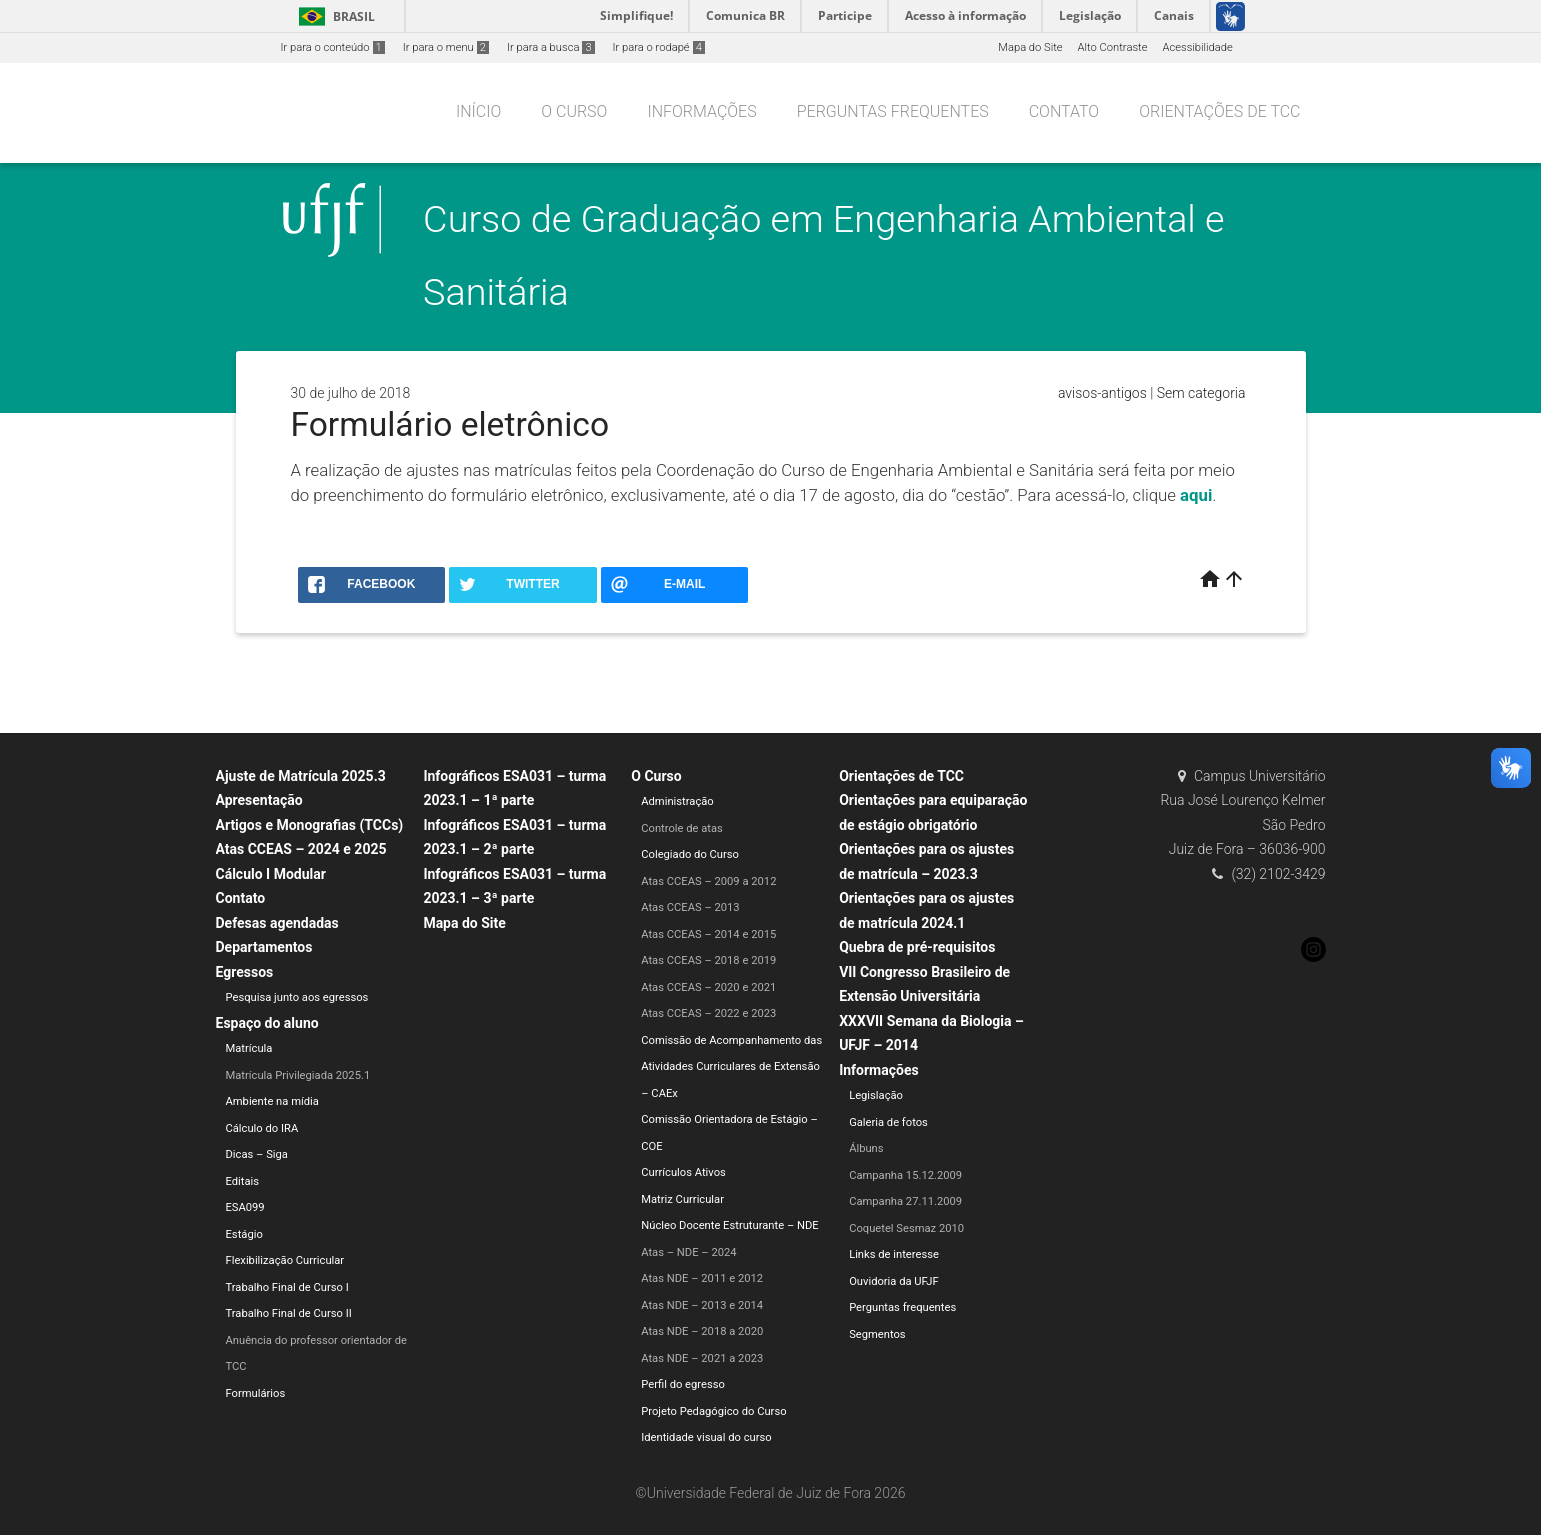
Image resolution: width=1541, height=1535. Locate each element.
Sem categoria (1201, 393)
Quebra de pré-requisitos (917, 947)
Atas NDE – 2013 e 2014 (702, 1305)
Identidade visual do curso (706, 1437)
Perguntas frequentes (893, 111)
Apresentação (259, 800)
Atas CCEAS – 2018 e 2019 (708, 960)
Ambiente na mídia (272, 1101)
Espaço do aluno (267, 1023)
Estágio (244, 1234)
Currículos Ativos (683, 1172)
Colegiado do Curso (690, 854)
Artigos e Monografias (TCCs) (310, 825)
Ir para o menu (446, 47)
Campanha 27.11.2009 (905, 1201)
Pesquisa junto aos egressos (297, 997)
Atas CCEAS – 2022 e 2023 (708, 1013)
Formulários (256, 1393)
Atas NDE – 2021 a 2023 (702, 1358)
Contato (1064, 111)
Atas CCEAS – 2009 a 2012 (708, 881)
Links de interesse (894, 1254)
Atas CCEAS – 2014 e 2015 (708, 934)
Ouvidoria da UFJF (894, 1281)
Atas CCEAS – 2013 (690, 907)
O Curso (574, 111)
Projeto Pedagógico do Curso (713, 1411)
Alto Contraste (1113, 47)
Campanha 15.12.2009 (905, 1175)
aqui (1196, 495)
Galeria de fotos (888, 1122)
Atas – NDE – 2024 (688, 1252)
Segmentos (877, 1334)
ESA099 (245, 1207)
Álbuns (866, 1148)
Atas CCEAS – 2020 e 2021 (708, 987)
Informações (701, 111)
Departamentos (264, 947)
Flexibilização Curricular (285, 1260)
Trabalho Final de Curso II (289, 1313)
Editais (243, 1181)
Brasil (333, 16)
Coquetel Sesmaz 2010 (906, 1228)
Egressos (245, 972)
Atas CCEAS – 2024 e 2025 (301, 849)
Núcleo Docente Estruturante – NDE (729, 1225)
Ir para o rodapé (659, 47)
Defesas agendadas (277, 923)
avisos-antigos (1102, 393)
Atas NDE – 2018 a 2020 (702, 1331)
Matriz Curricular (682, 1199)
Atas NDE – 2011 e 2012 (702, 1278)
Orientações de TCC (1219, 111)
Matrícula (249, 1048)
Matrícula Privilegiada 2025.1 (298, 1075)
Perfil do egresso (683, 1384)
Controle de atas (682, 828)
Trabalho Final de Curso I (287, 1287)
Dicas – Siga (257, 1154)
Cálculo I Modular (271, 874)
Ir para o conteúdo (333, 47)
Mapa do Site (1030, 47)
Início (478, 111)
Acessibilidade (1197, 47)
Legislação (876, 1095)
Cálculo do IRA (262, 1128)
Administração (677, 801)
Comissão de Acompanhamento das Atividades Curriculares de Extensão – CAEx (731, 1067)
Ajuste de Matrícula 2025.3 (301, 776)
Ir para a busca (551, 47)
